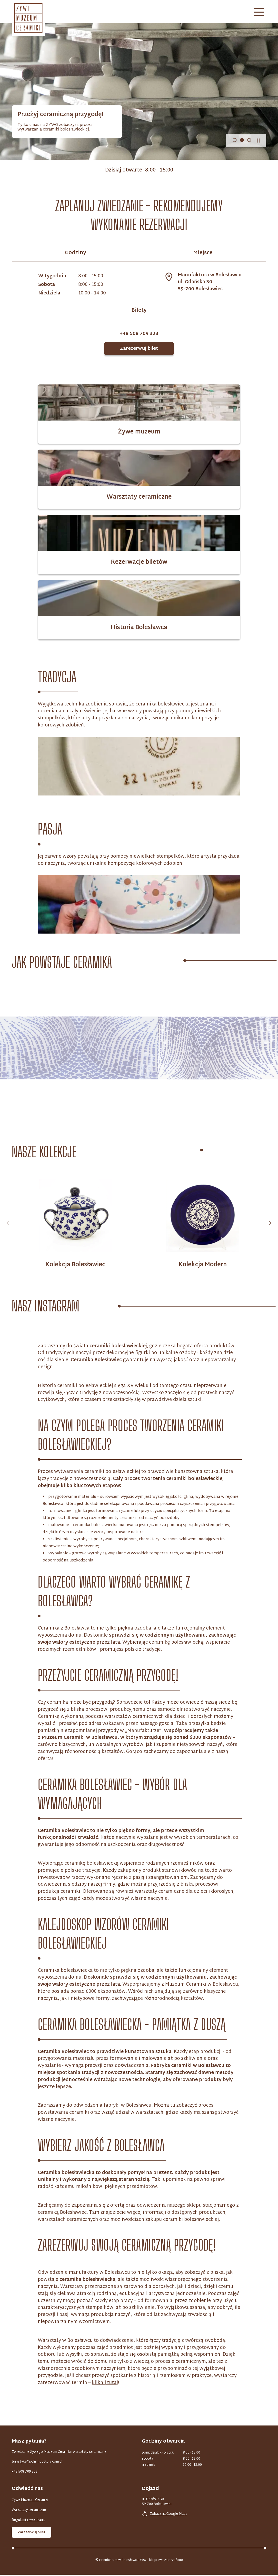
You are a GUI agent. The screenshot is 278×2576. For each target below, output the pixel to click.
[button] (259, 19)
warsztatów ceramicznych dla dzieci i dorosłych (159, 1718)
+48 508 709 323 (139, 335)
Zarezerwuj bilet (139, 350)
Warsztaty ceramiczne (29, 2511)
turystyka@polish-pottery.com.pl (37, 2463)
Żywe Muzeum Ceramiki (30, 2501)
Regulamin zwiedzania (28, 2521)
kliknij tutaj (105, 2384)
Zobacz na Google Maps (164, 2515)
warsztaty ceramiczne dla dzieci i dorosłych (184, 1893)
